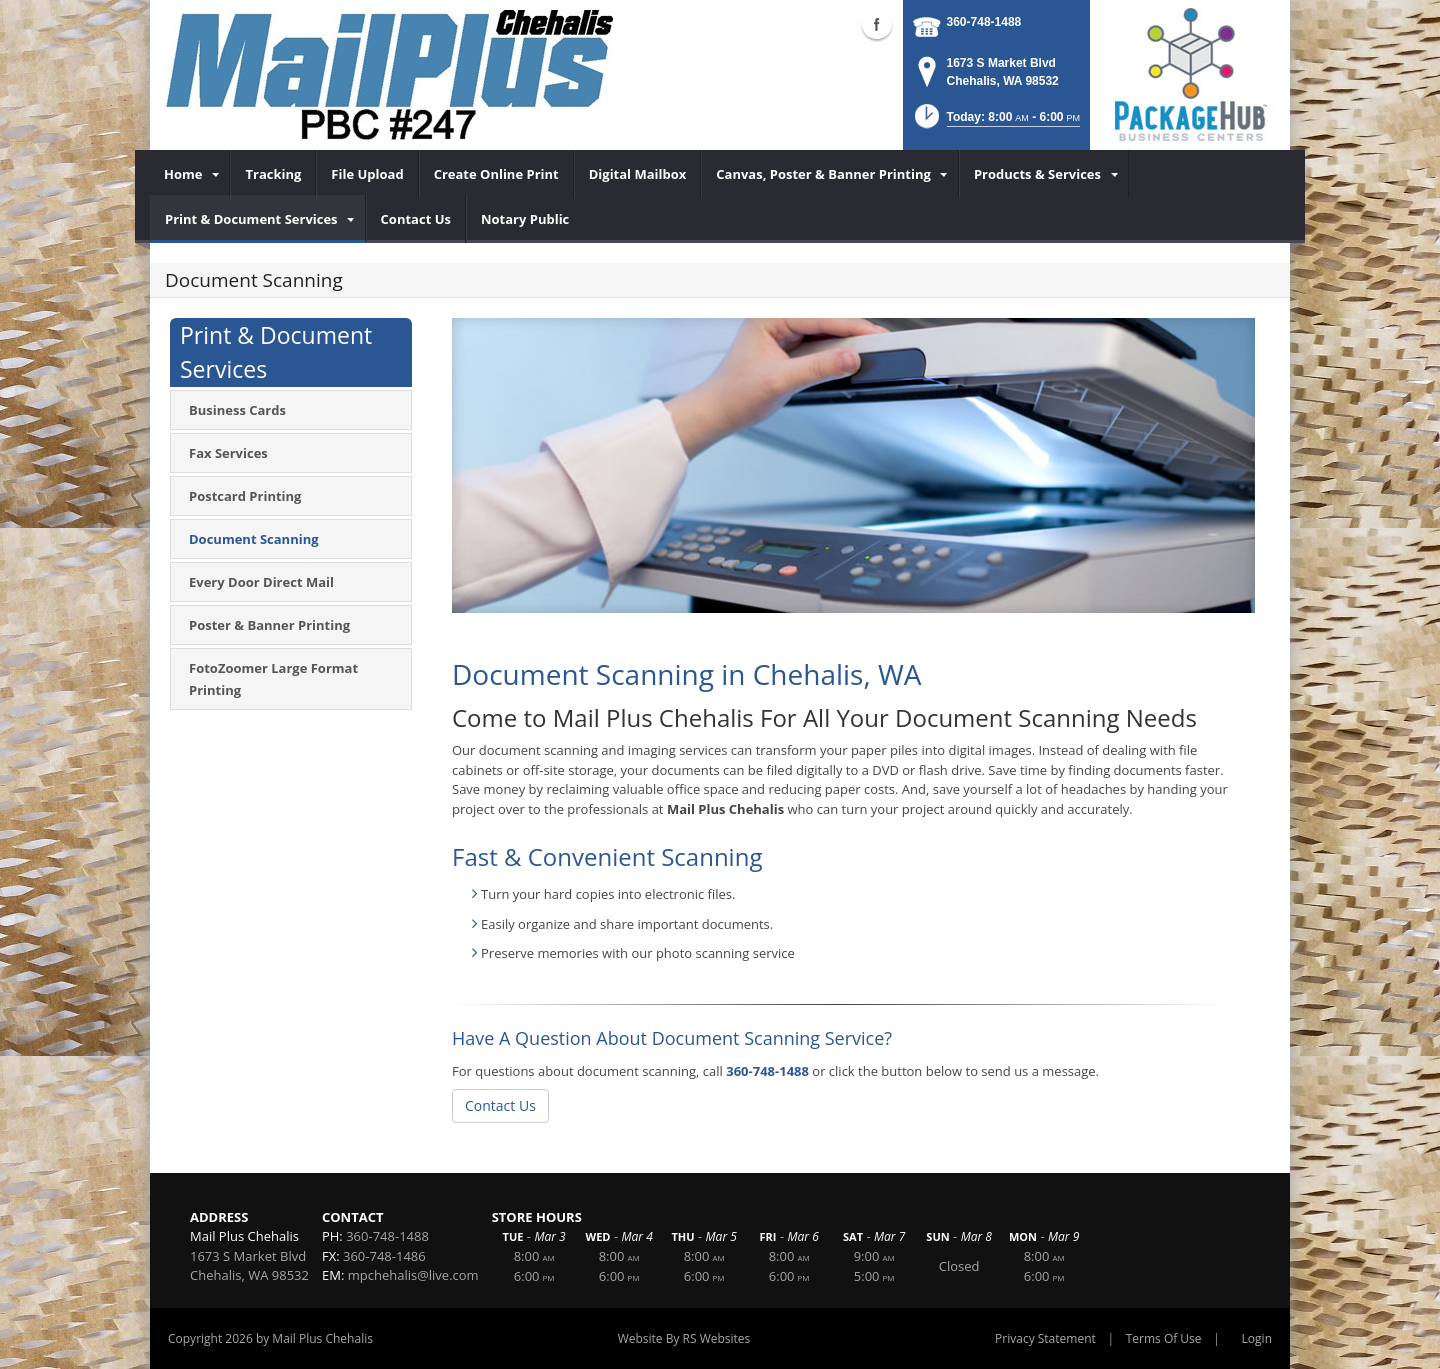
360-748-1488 (984, 22)
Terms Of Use (1164, 1338)
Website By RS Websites (684, 1338)
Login (1257, 1338)
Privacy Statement (1045, 1338)
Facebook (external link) (877, 24)
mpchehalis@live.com (413, 1275)
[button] (995, 122)
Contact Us (500, 1105)
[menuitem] (190, 174)
